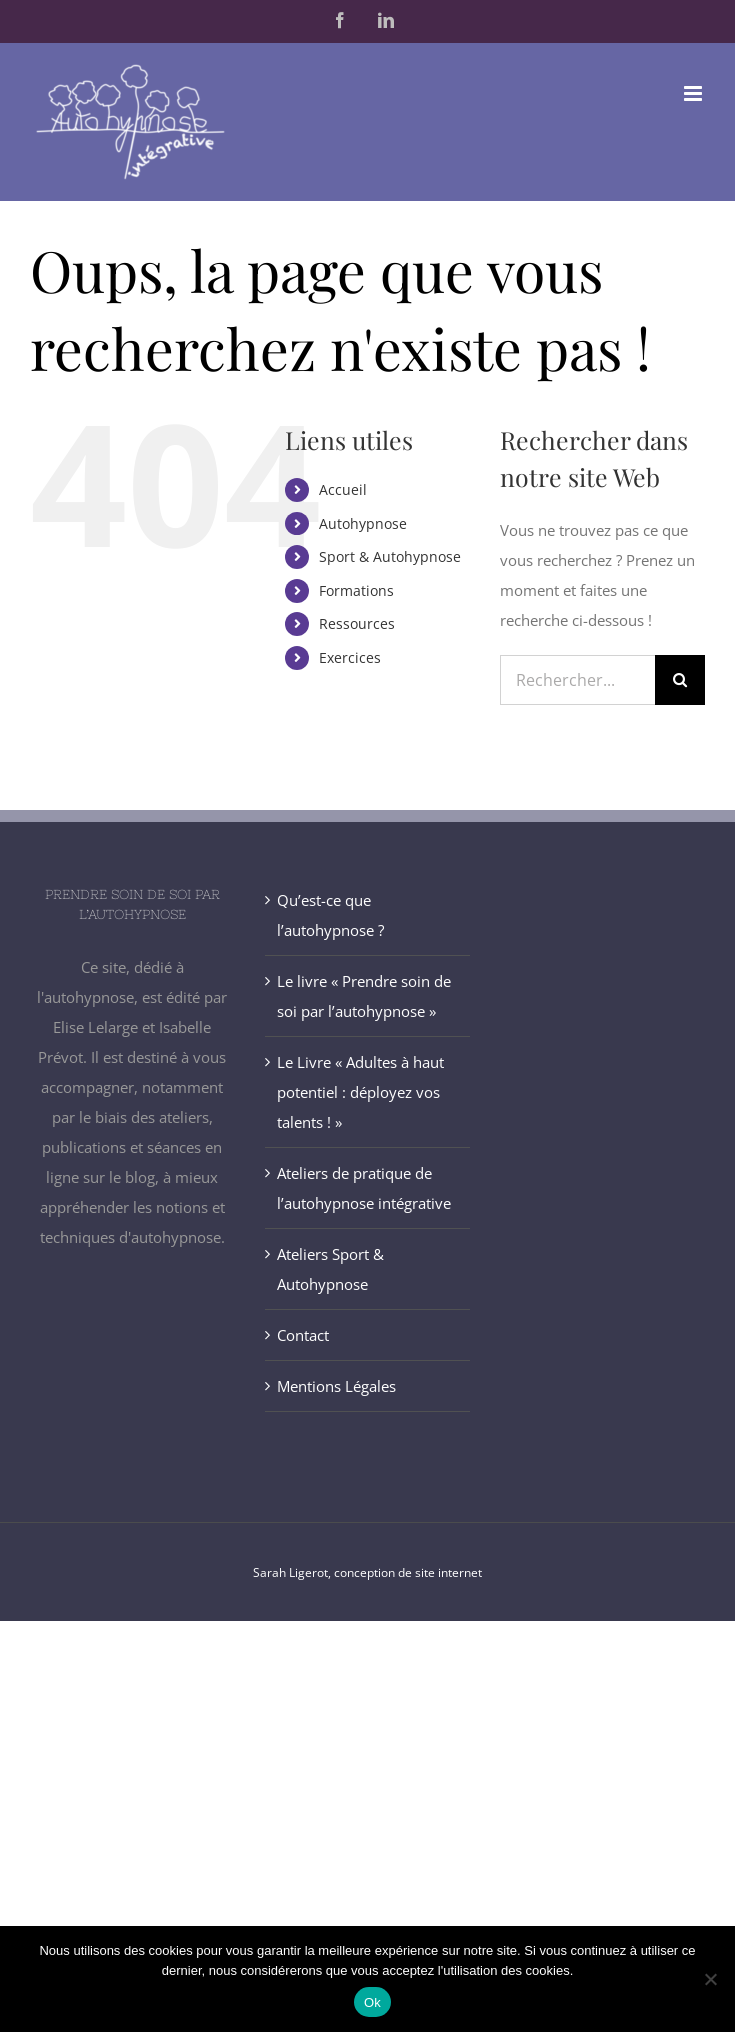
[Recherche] (680, 680)
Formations (356, 590)
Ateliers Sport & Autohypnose (330, 1269)
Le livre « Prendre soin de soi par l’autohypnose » (364, 996)
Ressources (357, 623)
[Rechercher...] (577, 680)
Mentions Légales (336, 1386)
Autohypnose (363, 523)
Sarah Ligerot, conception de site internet (367, 1572)
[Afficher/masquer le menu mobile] (694, 93)
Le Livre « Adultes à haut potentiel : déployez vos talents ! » (360, 1092)
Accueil (343, 489)
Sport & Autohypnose (390, 556)
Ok (372, 2002)
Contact (303, 1335)
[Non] (710, 1979)
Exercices (350, 657)
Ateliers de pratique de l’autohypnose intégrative (364, 1188)
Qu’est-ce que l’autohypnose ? (330, 915)
